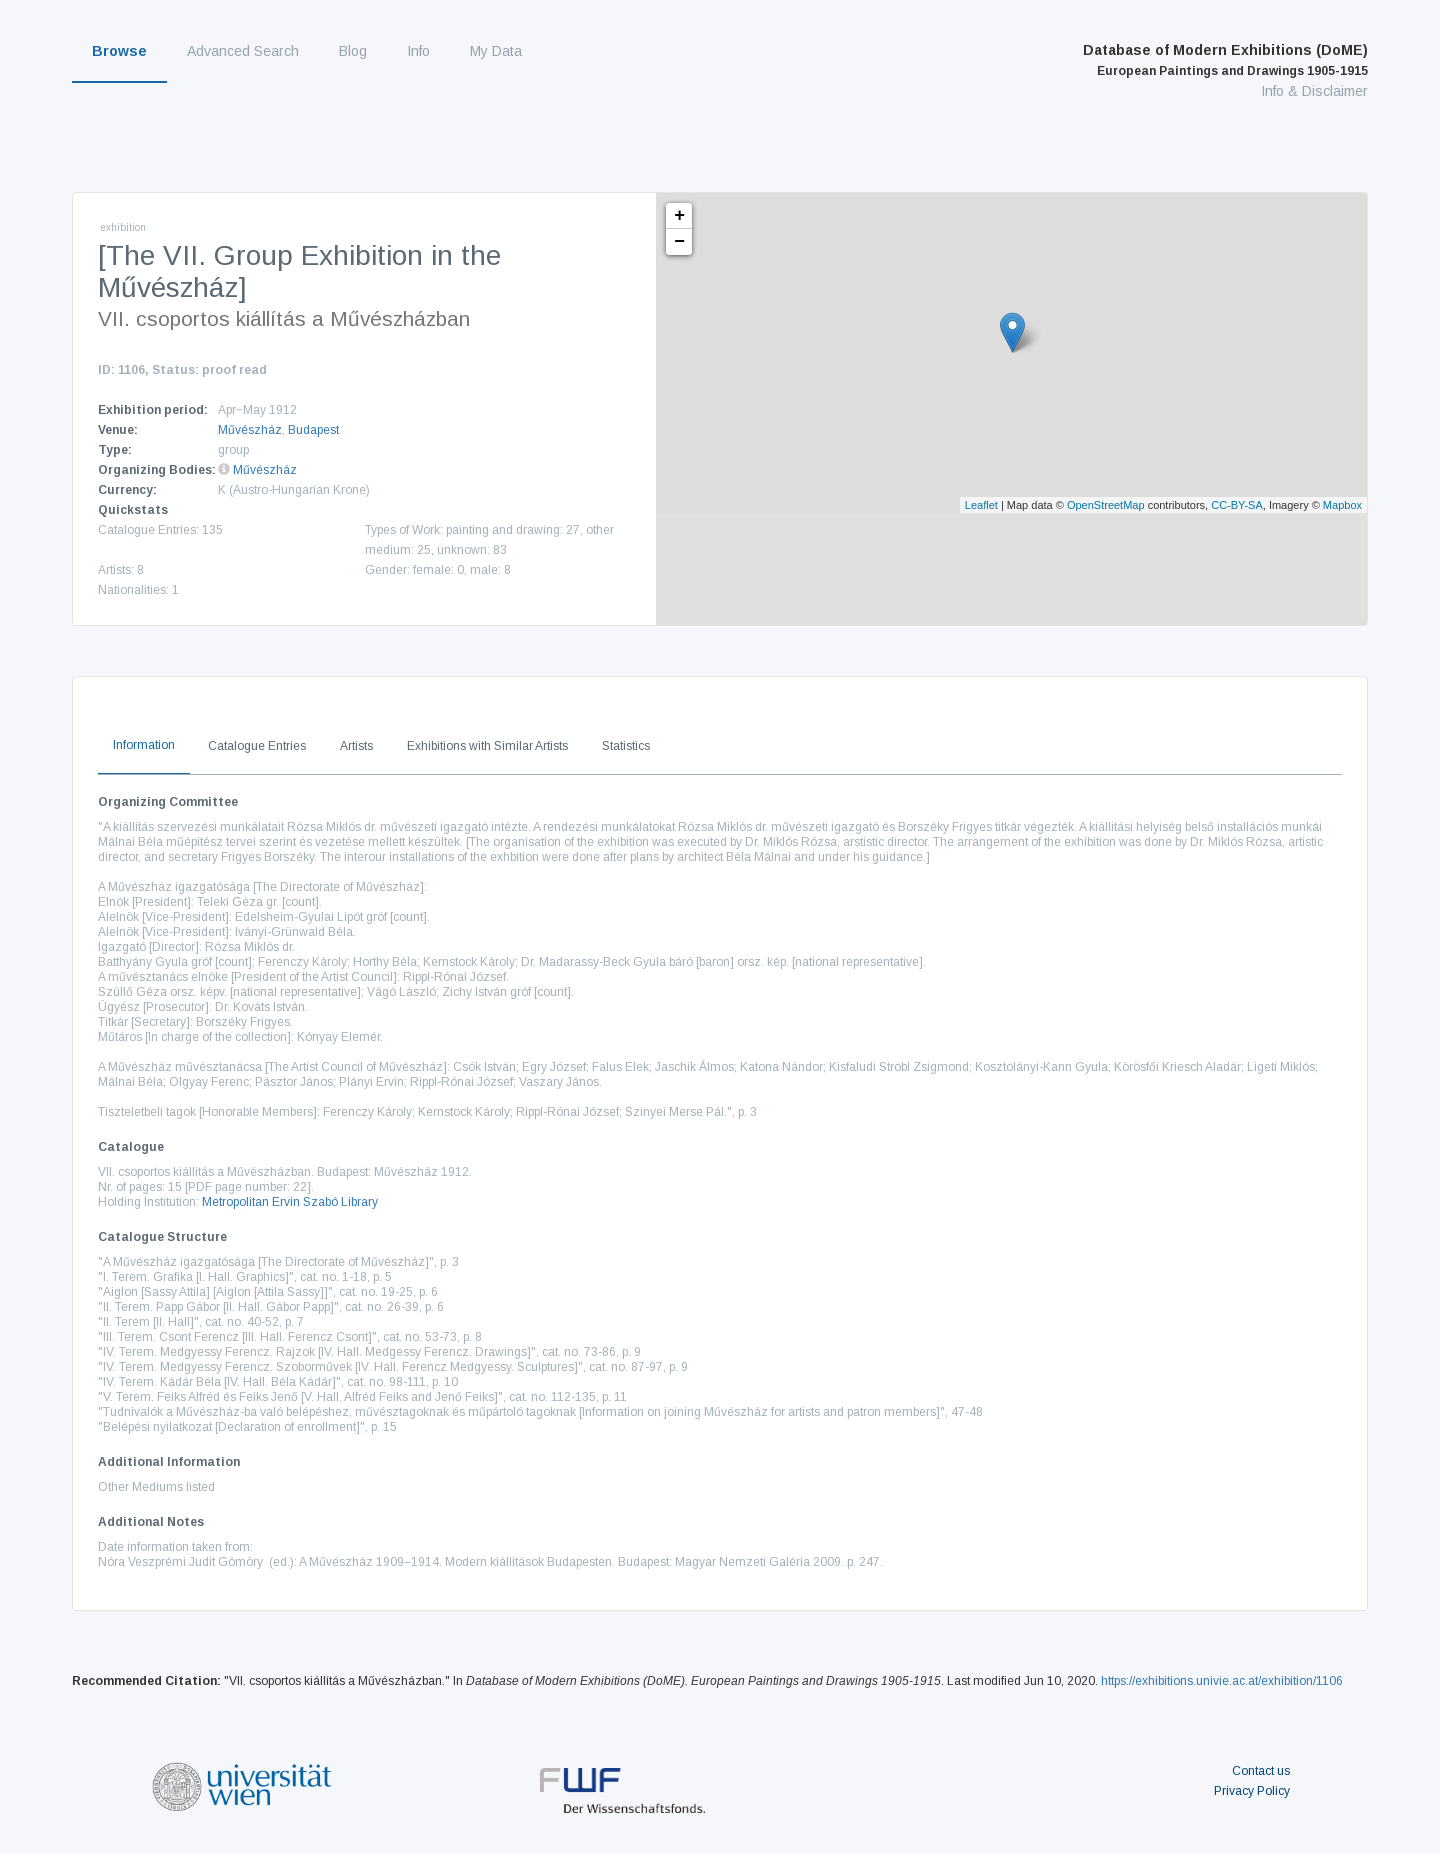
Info (418, 51)
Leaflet (981, 505)
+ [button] (679, 216)
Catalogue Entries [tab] (257, 746)
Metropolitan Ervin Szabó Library (290, 1202)
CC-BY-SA (1237, 505)
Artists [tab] (356, 746)
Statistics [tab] (626, 746)
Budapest (313, 430)
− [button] (679, 242)
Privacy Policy (1252, 1791)
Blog (353, 51)
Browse (119, 51)
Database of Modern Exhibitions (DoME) (1225, 60)
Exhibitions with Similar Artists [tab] (487, 746)
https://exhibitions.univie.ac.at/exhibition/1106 (1222, 1681)
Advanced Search (243, 51)
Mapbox (1342, 505)
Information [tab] (144, 745)
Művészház (250, 430)
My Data (496, 51)
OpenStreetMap (1106, 505)
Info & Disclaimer (1314, 91)
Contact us (1261, 1771)
